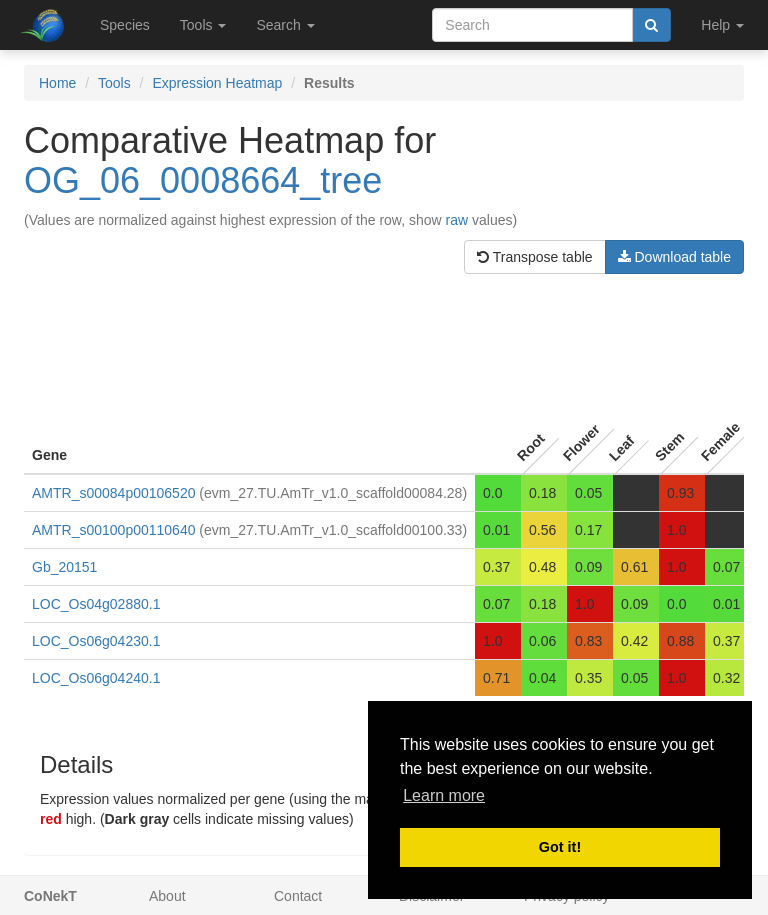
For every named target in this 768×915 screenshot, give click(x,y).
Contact (298, 896)
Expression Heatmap (217, 83)
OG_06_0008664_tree (203, 180)
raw (457, 220)
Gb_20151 (64, 567)
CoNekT (50, 896)
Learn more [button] (444, 795)
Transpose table (535, 257)
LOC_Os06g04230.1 (96, 641)
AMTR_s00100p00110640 (113, 530)
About (167, 896)
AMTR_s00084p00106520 (113, 493)
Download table (674, 257)
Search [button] (285, 25)
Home (57, 83)
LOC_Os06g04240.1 (96, 678)
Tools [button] (203, 25)
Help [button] (722, 25)
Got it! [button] (560, 847)
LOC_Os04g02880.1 (96, 604)
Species (125, 25)
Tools (114, 83)
